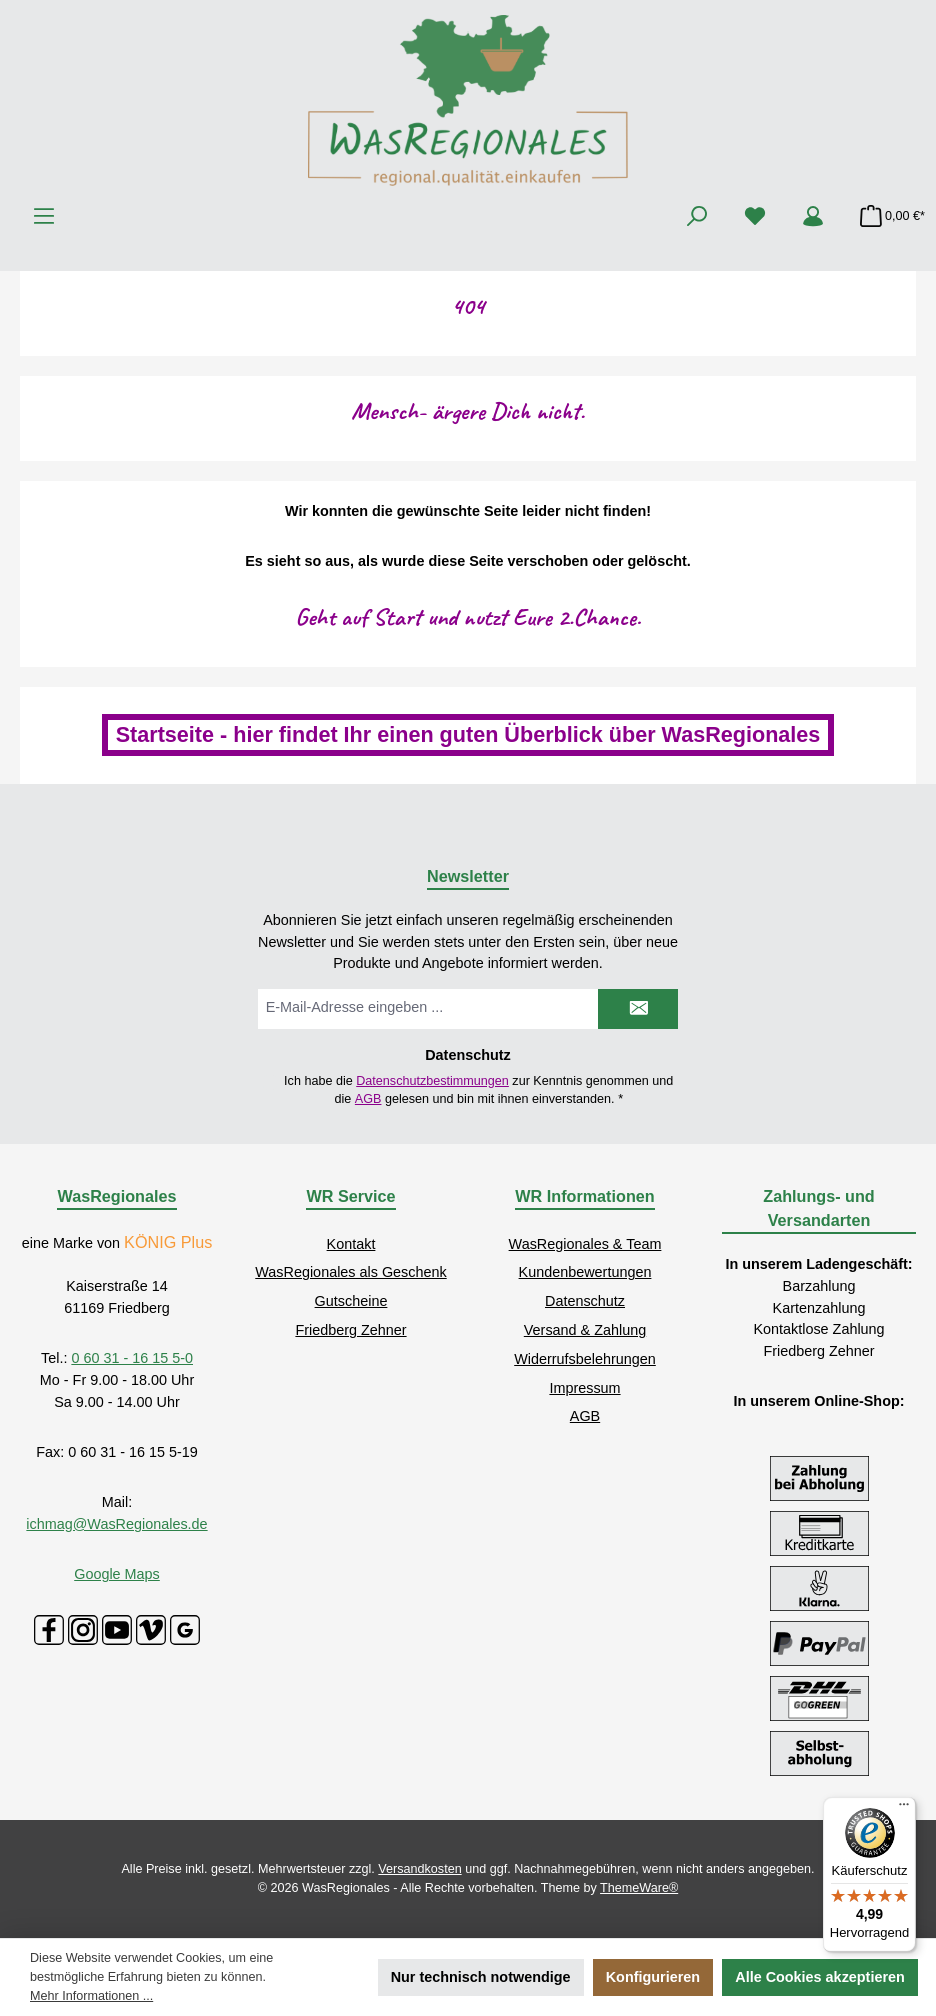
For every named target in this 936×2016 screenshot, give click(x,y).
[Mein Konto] (813, 216)
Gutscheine (351, 1301)
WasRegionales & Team (585, 1244)
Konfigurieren (653, 1977)
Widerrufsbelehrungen (585, 1359)
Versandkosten (419, 1869)
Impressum (584, 1388)
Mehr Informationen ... (91, 1996)
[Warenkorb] (886, 216)
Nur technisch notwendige (481, 1977)
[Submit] (638, 1009)
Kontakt (351, 1244)
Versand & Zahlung (585, 1330)
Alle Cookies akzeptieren (820, 1977)
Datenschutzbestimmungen (432, 1081)
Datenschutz (585, 1301)
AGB (368, 1099)
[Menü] (44, 216)
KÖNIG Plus (168, 1242)
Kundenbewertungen (585, 1272)
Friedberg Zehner (350, 1330)
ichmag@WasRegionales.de (116, 1524)
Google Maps (117, 1574)
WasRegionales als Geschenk (350, 1272)
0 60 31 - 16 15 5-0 (132, 1358)
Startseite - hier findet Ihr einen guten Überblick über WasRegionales (468, 734)
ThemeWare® (639, 1888)
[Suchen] (697, 216)
